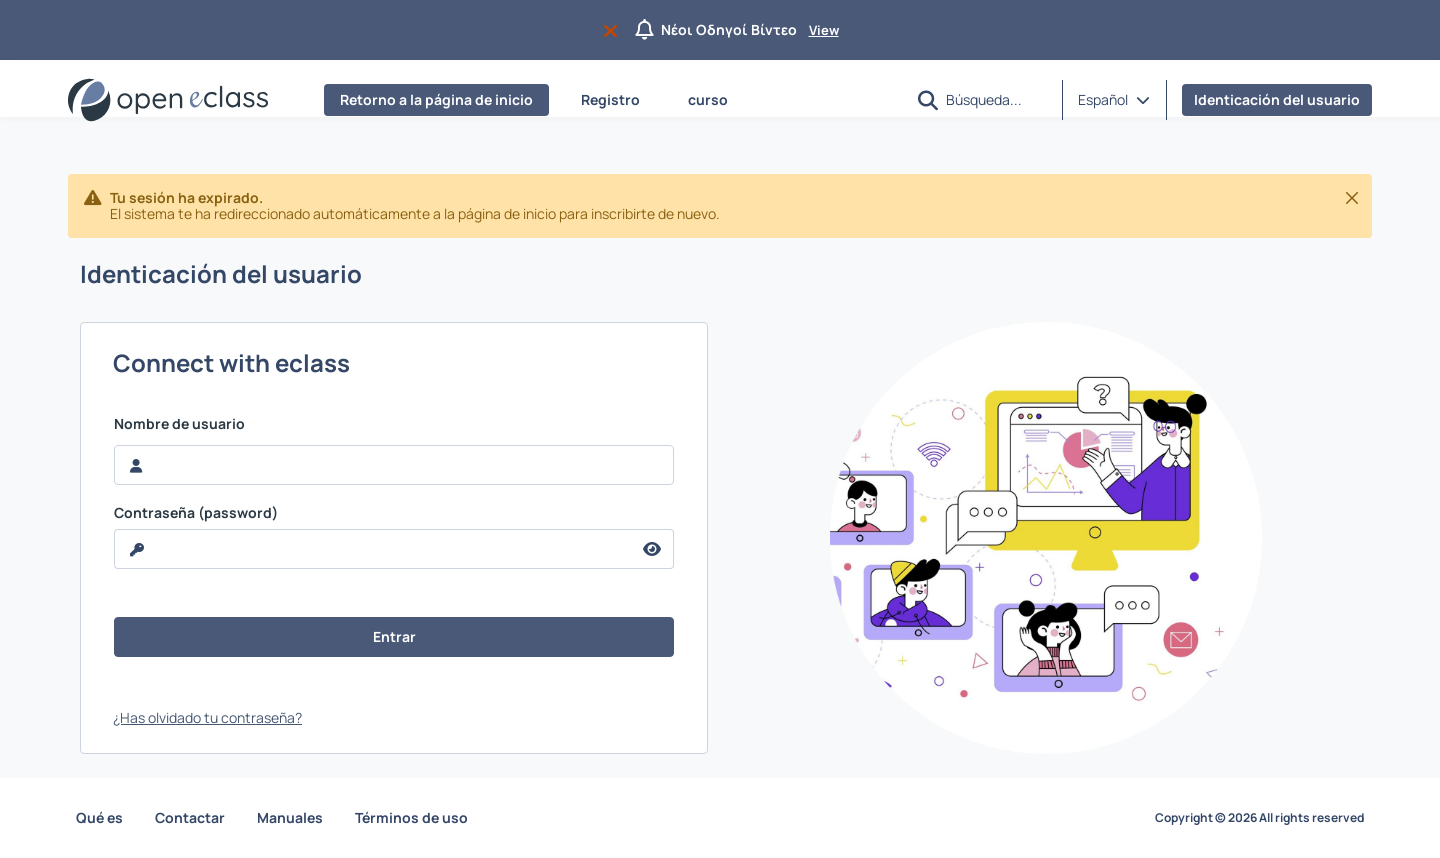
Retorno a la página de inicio (436, 99)
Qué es (99, 817)
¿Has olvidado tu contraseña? (207, 717)
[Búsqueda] (996, 99)
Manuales (290, 817)
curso (708, 99)
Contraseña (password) (196, 513)
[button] (928, 100)
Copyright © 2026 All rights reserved (1259, 818)
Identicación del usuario (1277, 99)
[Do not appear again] (614, 30)
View (824, 30)
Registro (610, 99)
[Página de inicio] (168, 100)
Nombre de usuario (179, 424)
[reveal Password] (373, 549)
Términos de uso (411, 817)
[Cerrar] (1352, 198)
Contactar (190, 817)
